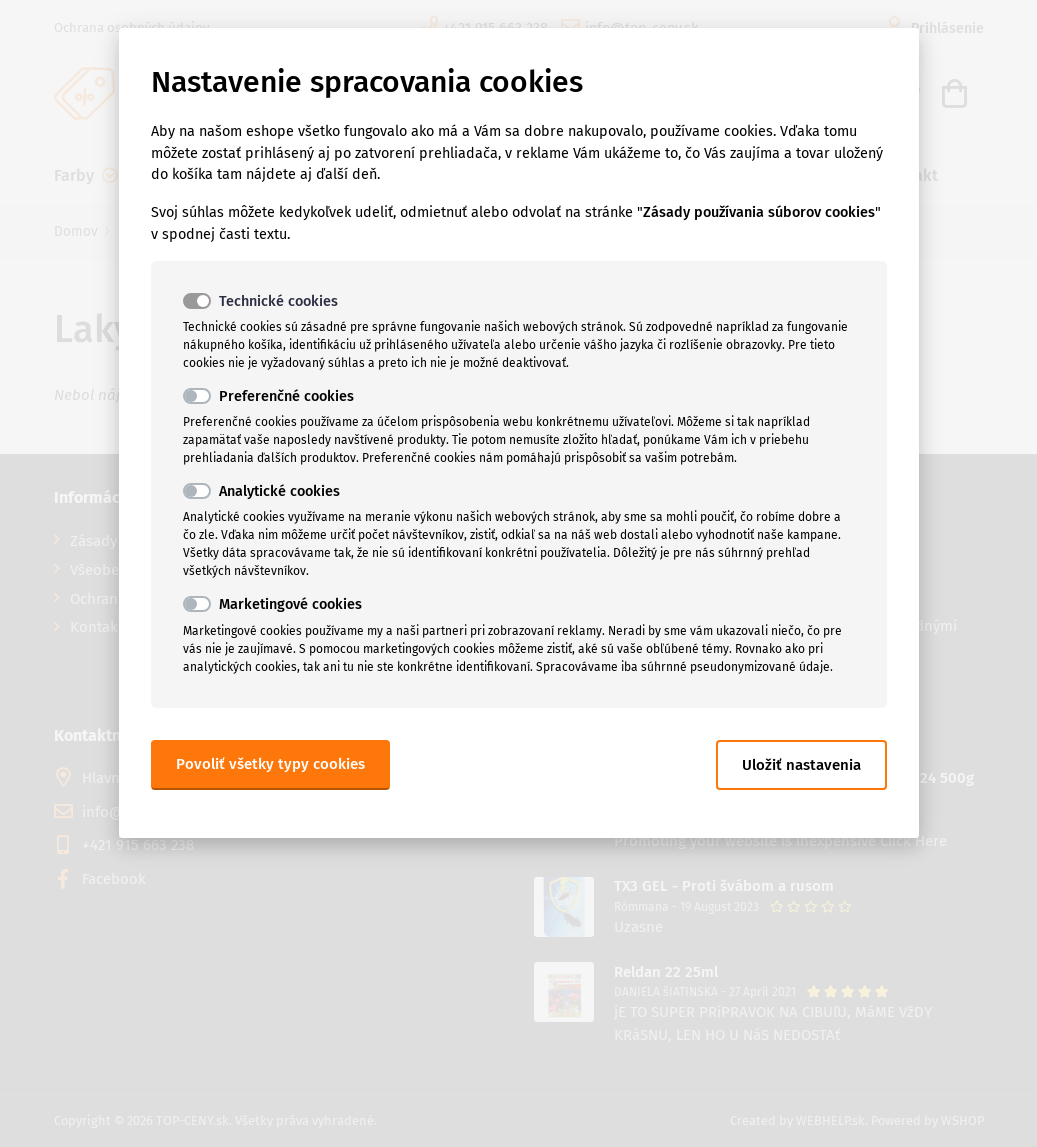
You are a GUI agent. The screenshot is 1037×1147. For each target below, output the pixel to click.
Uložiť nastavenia (801, 765)
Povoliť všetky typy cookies (270, 764)
